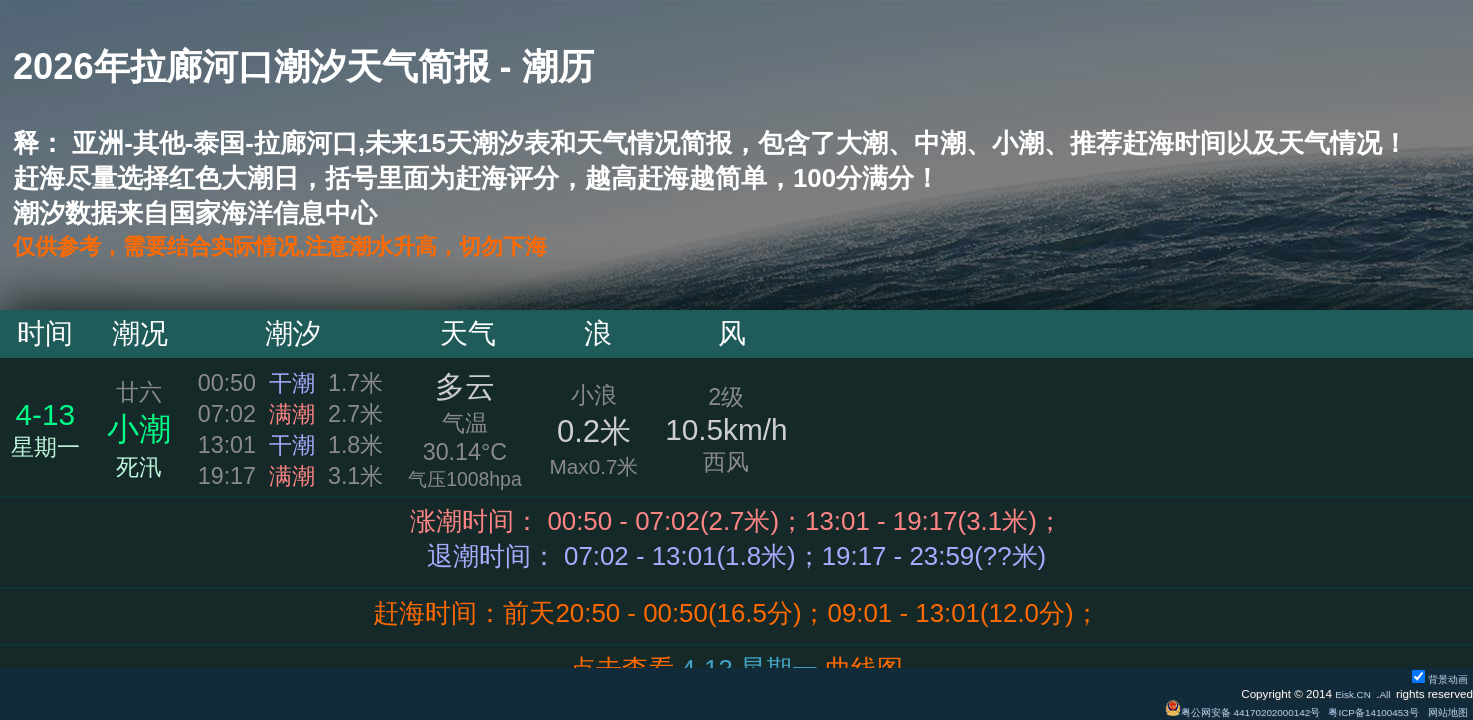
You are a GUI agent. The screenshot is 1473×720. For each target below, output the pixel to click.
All (1383, 693)
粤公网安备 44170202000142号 (1203, 711)
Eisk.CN (1346, 693)
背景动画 (1435, 678)
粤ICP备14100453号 (1355, 711)
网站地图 (1443, 711)
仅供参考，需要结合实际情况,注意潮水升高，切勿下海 (328, 248)
